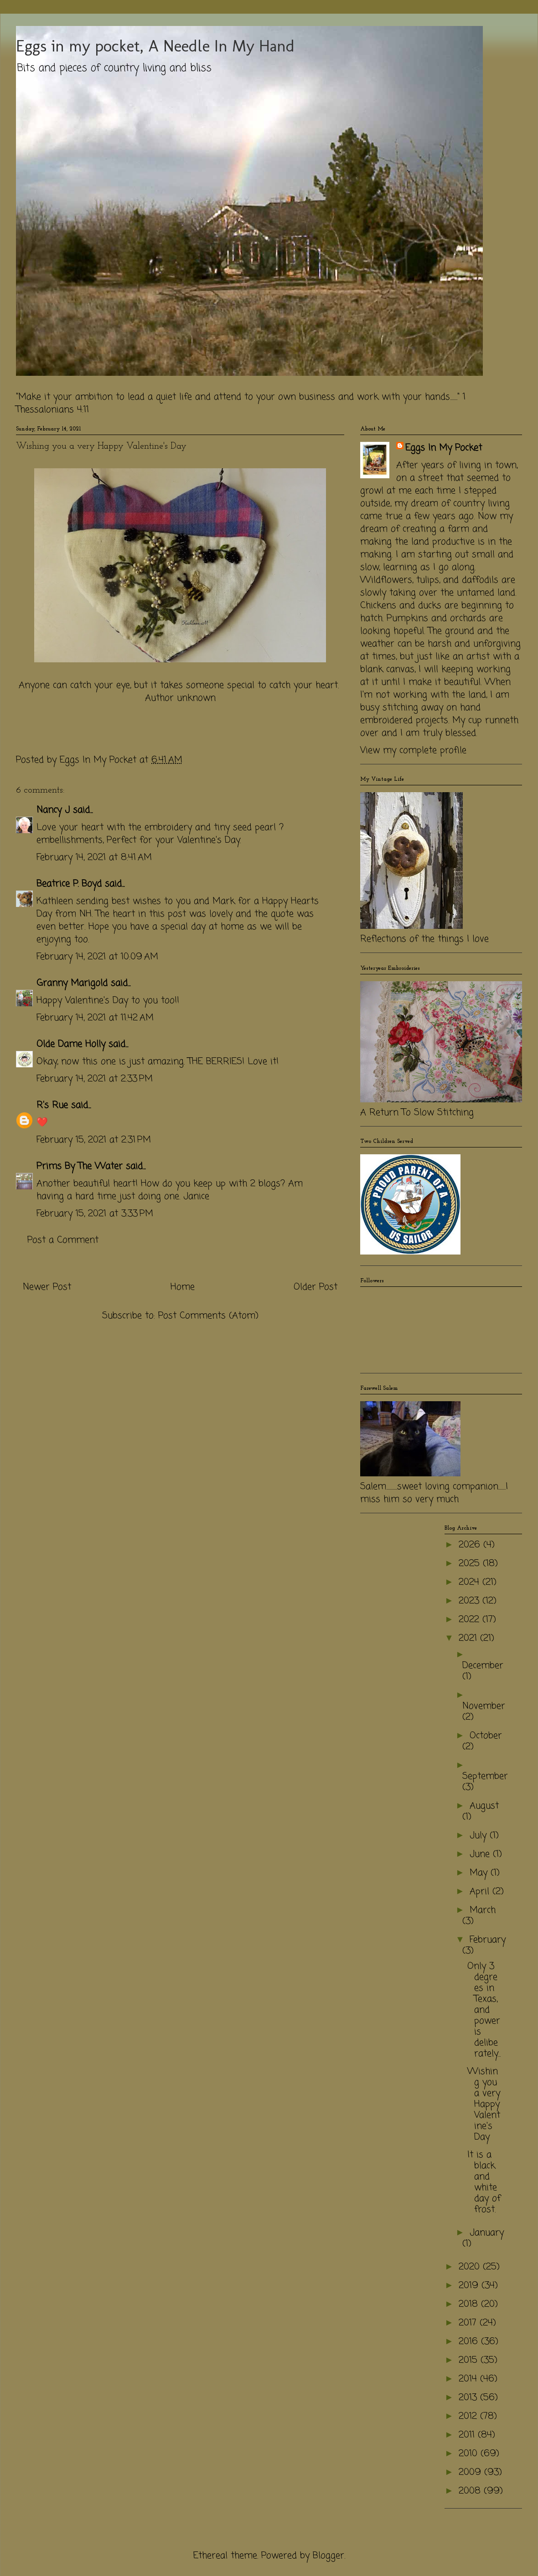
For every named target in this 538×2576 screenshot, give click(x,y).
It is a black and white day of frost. (484, 2182)
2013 (469, 2398)
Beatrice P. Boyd (69, 884)
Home (183, 1287)
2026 (471, 1545)
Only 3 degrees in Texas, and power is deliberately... (484, 2010)
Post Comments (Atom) (208, 1316)
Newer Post (47, 1287)
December (482, 1666)
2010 (470, 2454)
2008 (471, 2491)
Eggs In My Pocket (443, 448)
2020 (471, 2267)
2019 (470, 2286)
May (480, 1873)
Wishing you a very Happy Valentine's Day (483, 2104)
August (484, 1806)
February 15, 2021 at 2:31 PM (93, 1140)
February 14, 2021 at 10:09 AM (97, 957)
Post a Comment (62, 1240)
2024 (470, 1582)
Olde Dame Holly (70, 1044)
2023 (470, 1601)
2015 (470, 2360)
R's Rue (52, 1105)
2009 (471, 2472)
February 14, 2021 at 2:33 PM (94, 1079)
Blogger (328, 2556)
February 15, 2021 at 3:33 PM (94, 1214)
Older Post (315, 1287)
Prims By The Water (79, 1166)
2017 (469, 2323)
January (487, 2233)
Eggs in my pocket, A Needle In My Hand (155, 46)
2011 (468, 2435)
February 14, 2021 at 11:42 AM (95, 1018)
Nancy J (53, 810)
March (483, 1910)
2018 (470, 2304)
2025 (471, 1564)
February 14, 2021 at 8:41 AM (94, 857)
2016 (470, 2342)
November (483, 1706)
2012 (469, 2416)
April (481, 1892)
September (485, 1776)
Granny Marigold (72, 983)
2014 (469, 2379)
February (488, 1940)
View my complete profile (413, 750)
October (486, 1736)
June (481, 1854)
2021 (469, 1638)
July (480, 1835)
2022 (470, 1620)
